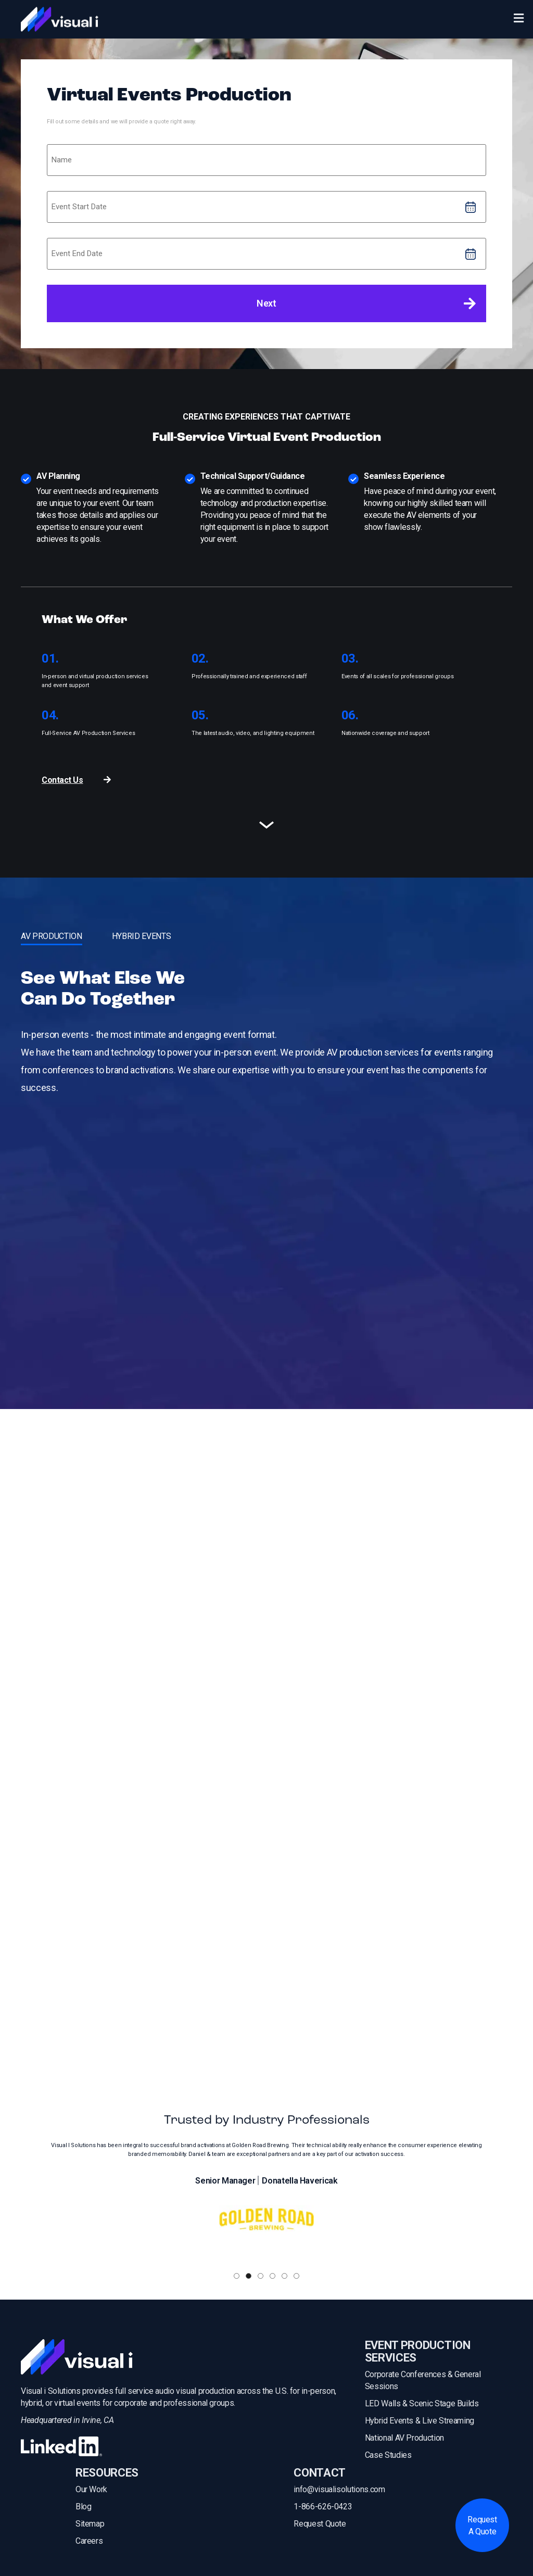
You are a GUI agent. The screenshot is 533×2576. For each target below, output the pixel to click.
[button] (236, 2276)
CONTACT (320, 2473)
